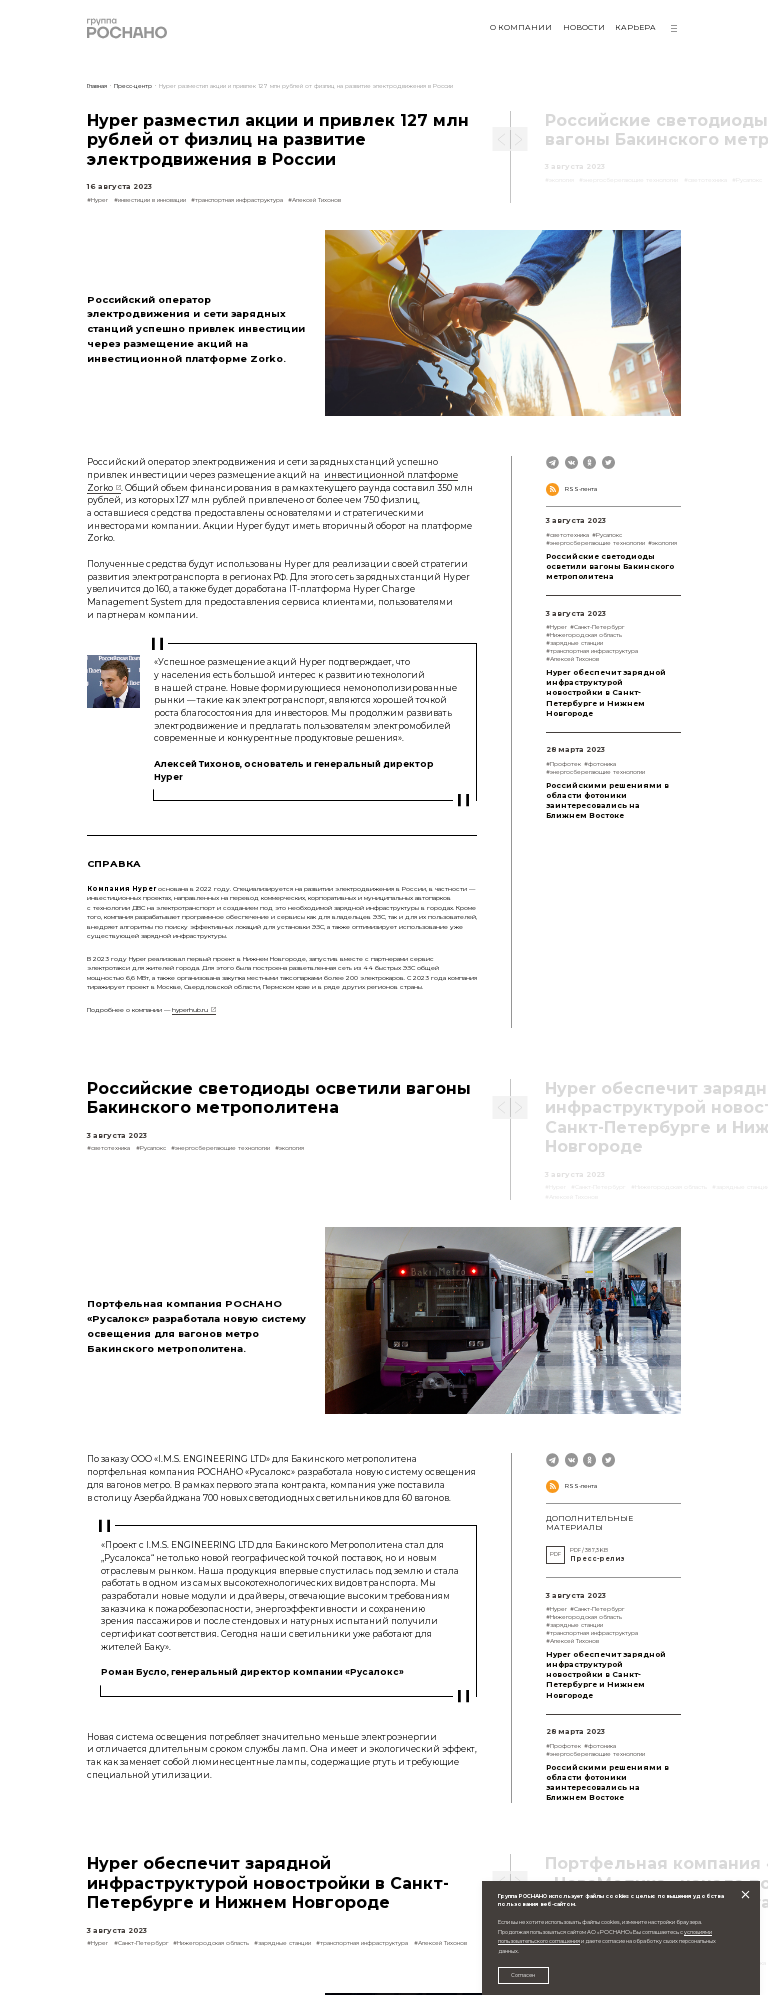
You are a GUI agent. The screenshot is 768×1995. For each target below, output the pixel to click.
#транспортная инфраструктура (237, 199)
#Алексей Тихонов (314, 199)
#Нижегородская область (584, 634)
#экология (662, 542)
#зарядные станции (574, 642)
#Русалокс (607, 534)
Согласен (523, 1975)
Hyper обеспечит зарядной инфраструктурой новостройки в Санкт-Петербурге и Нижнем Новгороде (606, 692)
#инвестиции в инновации (150, 199)
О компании (521, 27)
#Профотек (563, 763)
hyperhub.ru (190, 1010)
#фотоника (600, 763)
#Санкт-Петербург (597, 626)
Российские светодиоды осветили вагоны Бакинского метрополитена (610, 566)
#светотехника (567, 534)
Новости (584, 27)
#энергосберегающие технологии (595, 542)
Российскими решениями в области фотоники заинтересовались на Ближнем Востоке (607, 800)
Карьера (635, 27)
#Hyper (97, 199)
